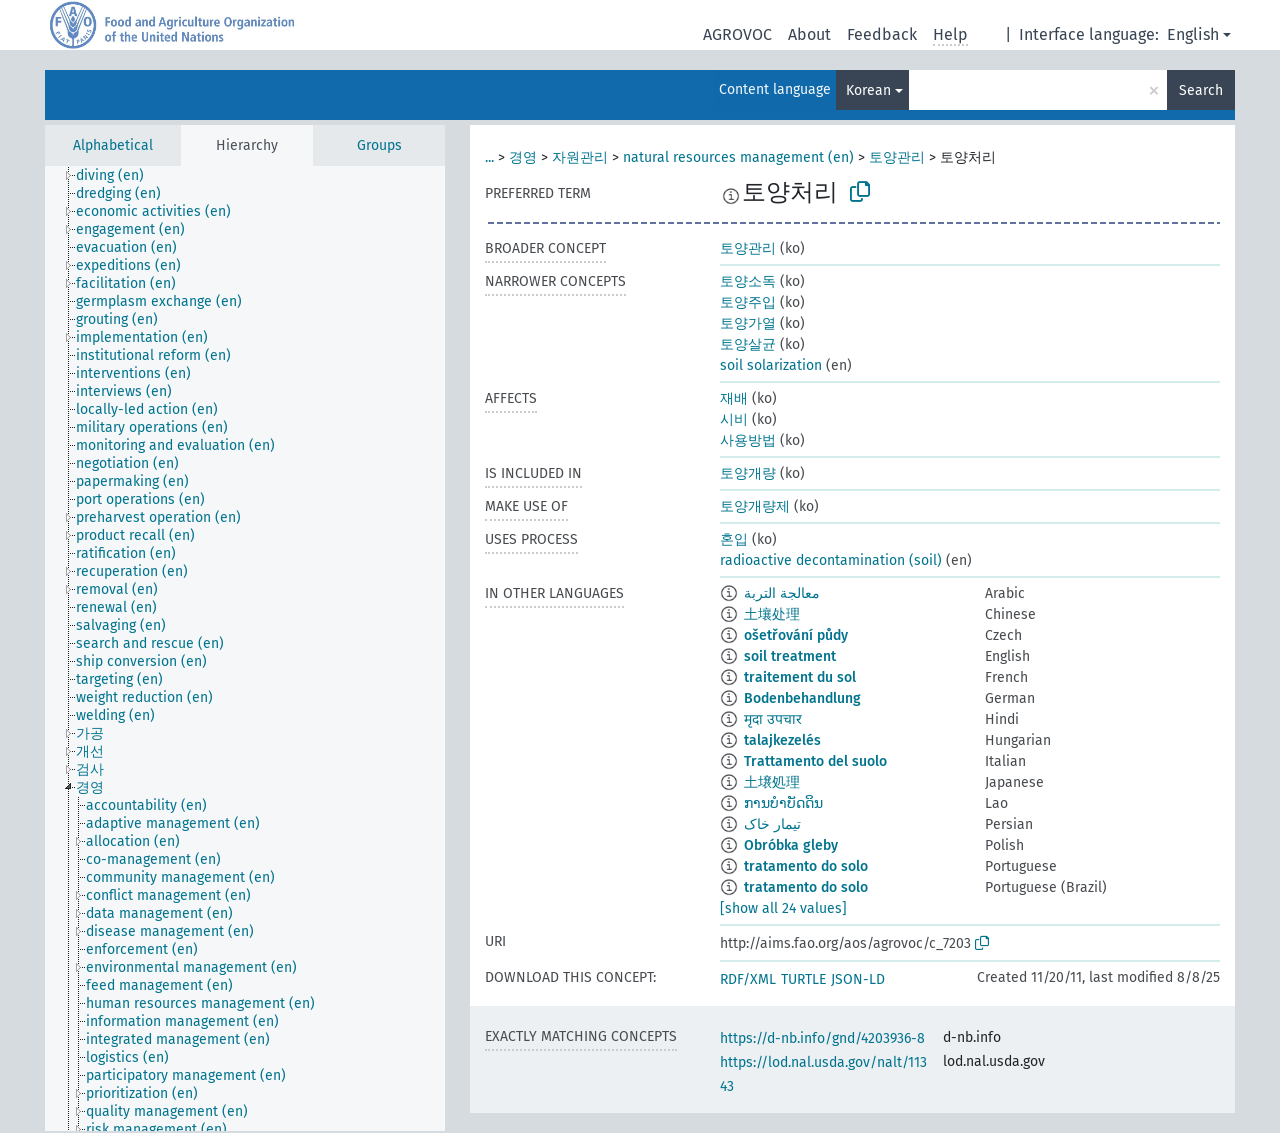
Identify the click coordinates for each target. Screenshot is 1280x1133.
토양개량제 (755, 506)
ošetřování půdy (796, 635)
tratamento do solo (806, 866)
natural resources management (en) (738, 157)
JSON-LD (858, 979)
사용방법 (748, 440)
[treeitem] (118, 176)
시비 (734, 419)
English (1193, 34)
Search (1201, 90)
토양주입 (748, 302)
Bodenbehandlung (802, 698)
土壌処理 (772, 782)
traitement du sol (800, 677)
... (489, 157)
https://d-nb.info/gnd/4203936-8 (822, 1038)
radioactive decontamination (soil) (831, 560)
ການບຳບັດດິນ (783, 803)
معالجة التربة (782, 593)
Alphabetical (113, 145)
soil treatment (790, 656)
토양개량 (748, 473)
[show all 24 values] (783, 908)
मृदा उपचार (773, 719)
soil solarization (771, 365)
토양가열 (748, 323)
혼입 (734, 539)
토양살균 (748, 344)
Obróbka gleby (791, 845)
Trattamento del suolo (815, 761)
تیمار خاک (772, 824)
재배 (734, 398)
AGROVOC (737, 34)
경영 (523, 157)
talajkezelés (782, 740)
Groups (379, 145)
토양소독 (748, 281)
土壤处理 (772, 614)
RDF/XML (748, 979)
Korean (868, 90)
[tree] (245, 648)
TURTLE (803, 979)
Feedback (882, 34)
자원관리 (580, 157)
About (809, 34)
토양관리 (897, 157)
